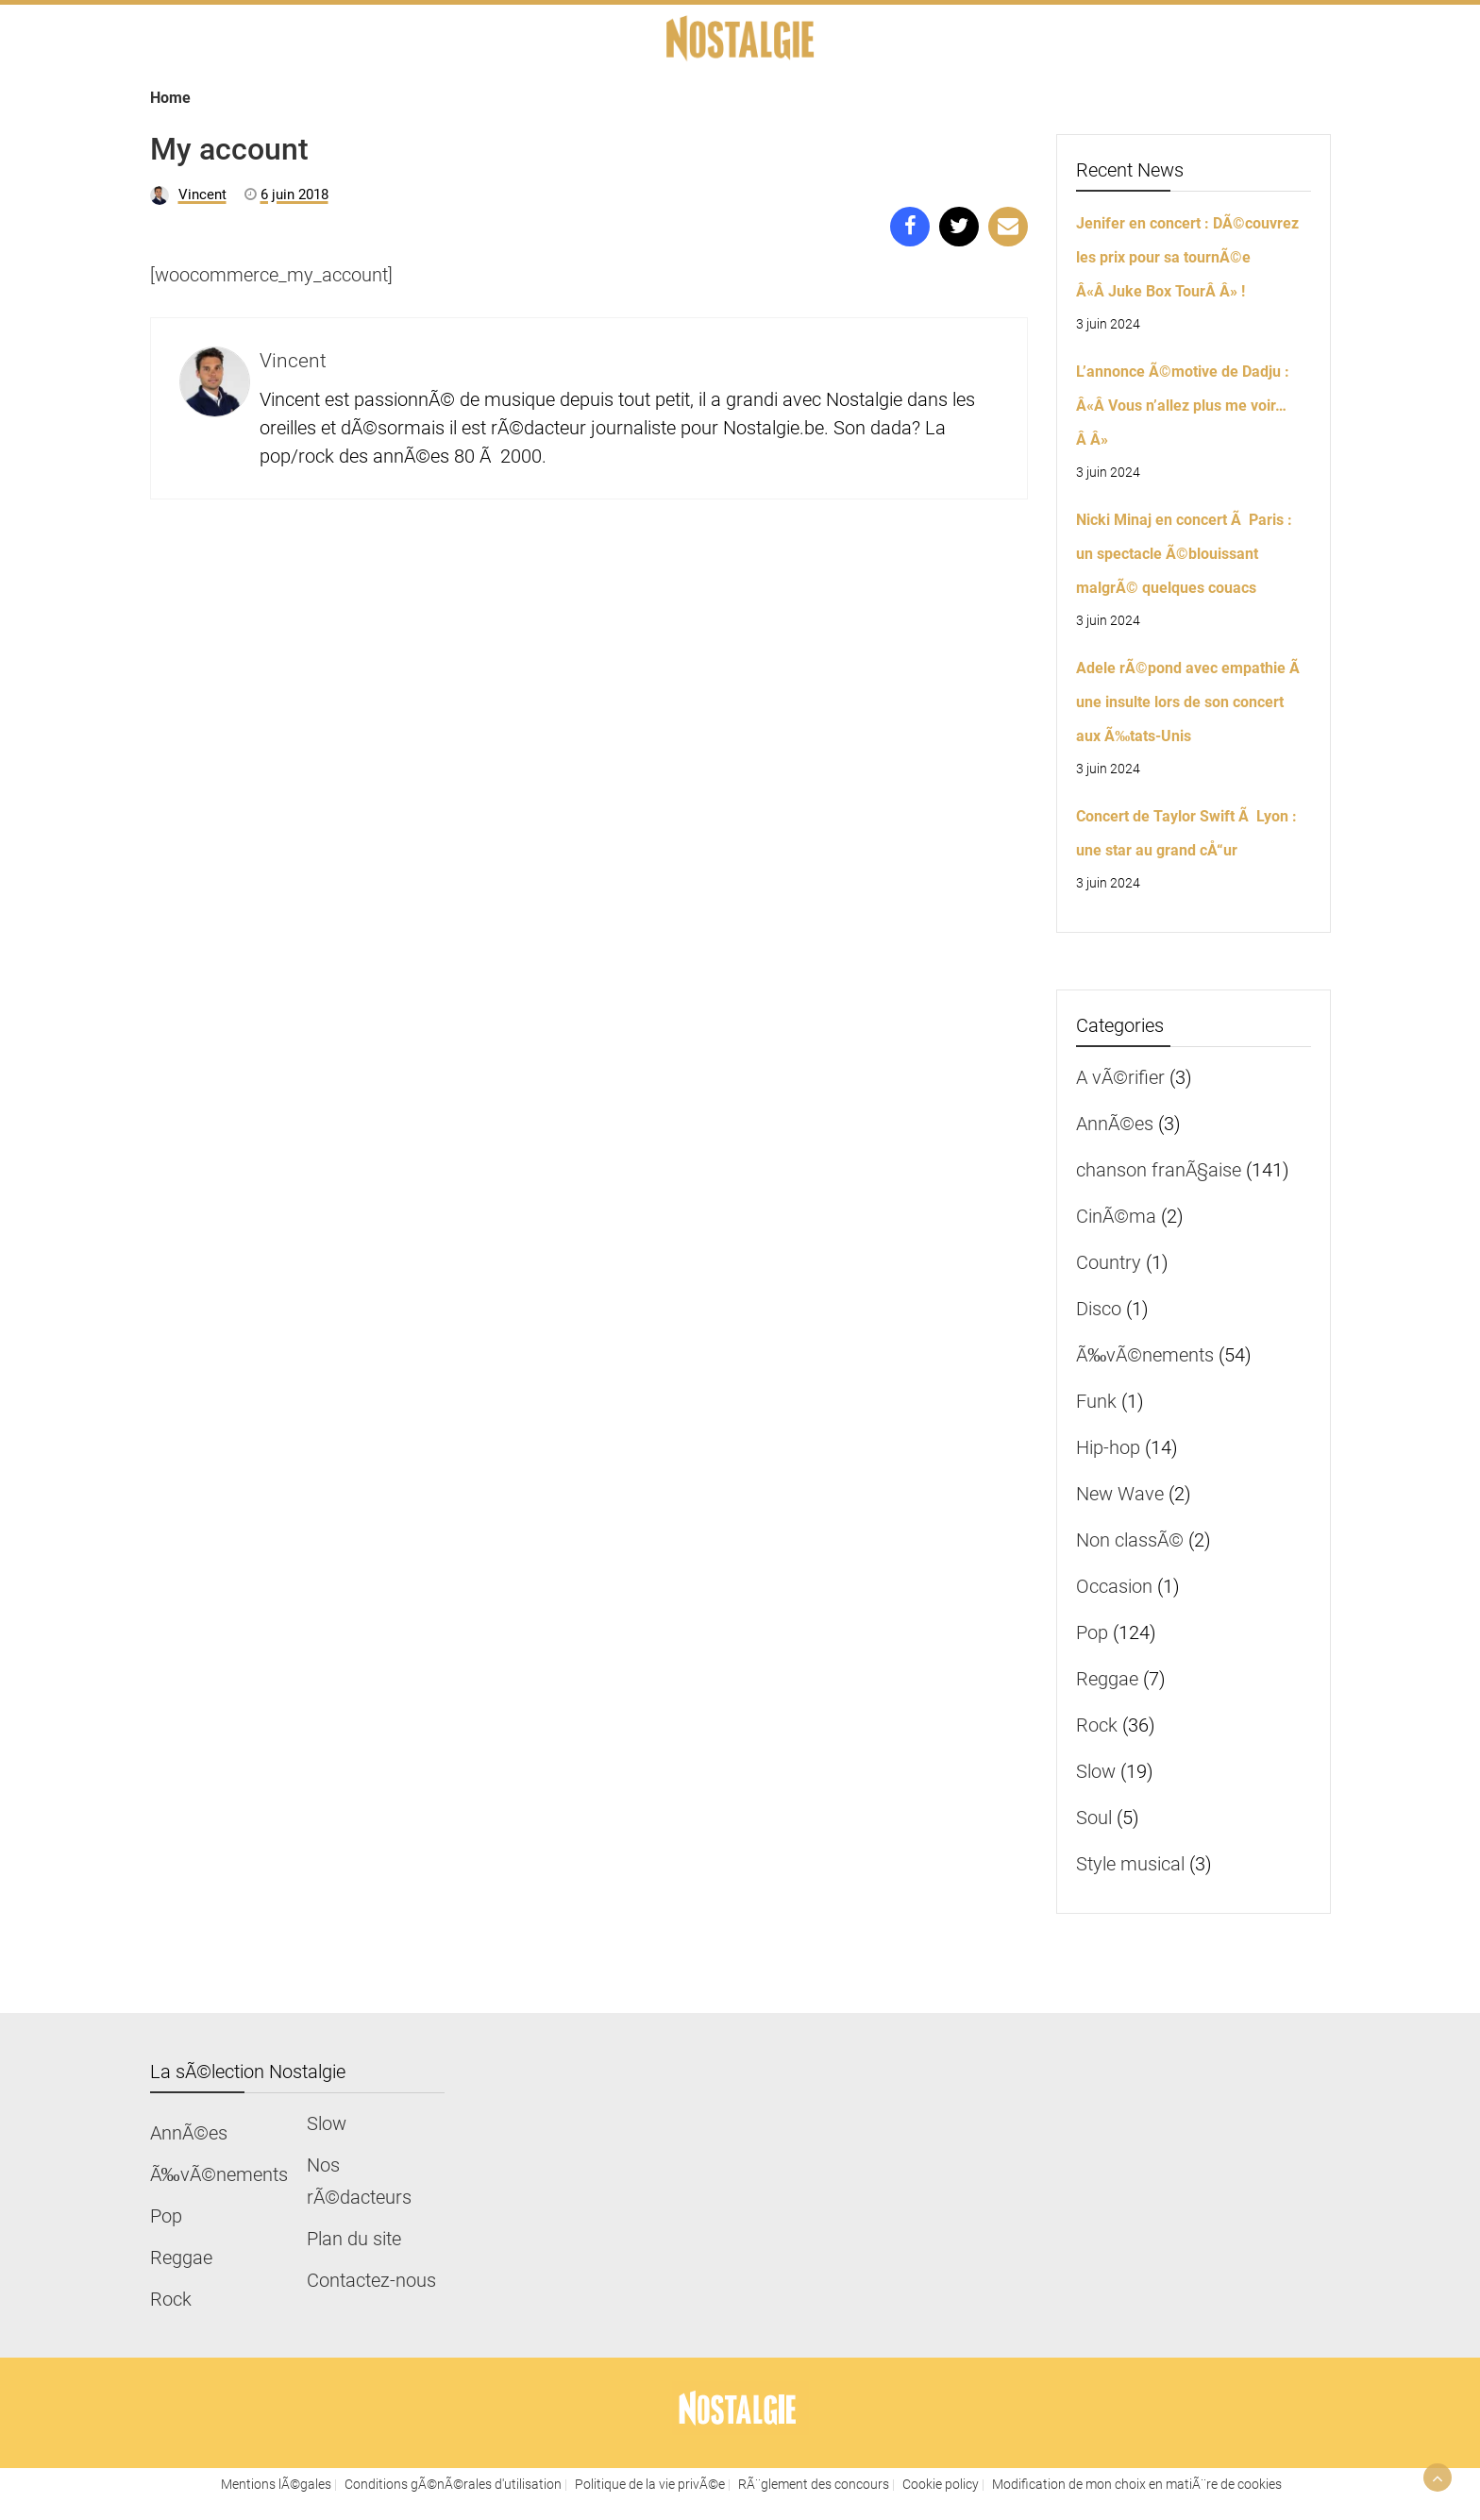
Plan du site (354, 2238)
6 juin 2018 (294, 194)
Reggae (1107, 1678)
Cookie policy (940, 2484)
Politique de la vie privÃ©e (650, 2484)
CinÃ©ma (1116, 1216)
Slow (1096, 1771)
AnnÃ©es (1114, 1123)
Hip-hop (1108, 1447)
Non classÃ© (1130, 1540)
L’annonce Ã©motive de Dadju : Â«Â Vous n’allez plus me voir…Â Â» (1182, 405)
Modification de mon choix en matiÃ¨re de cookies (1137, 2484)
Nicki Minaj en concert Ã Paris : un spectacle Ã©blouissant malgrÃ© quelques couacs (1184, 554)
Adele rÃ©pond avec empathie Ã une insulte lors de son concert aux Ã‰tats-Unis (1189, 702)
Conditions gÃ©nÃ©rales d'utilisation (453, 2484)
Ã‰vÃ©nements (1145, 1355)
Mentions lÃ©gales (276, 2484)
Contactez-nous (371, 2280)
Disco (1098, 1308)
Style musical (1130, 1863)
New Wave (1120, 1493)
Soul (1094, 1817)
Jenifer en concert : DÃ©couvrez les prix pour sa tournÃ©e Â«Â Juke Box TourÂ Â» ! (1187, 257)
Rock (1097, 1725)
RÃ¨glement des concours (813, 2484)
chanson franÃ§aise (1158, 1170)
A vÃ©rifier (1120, 1077)
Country (1108, 1262)
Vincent (202, 194)
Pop (1092, 1632)
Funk (1096, 1401)
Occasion (1114, 1586)
